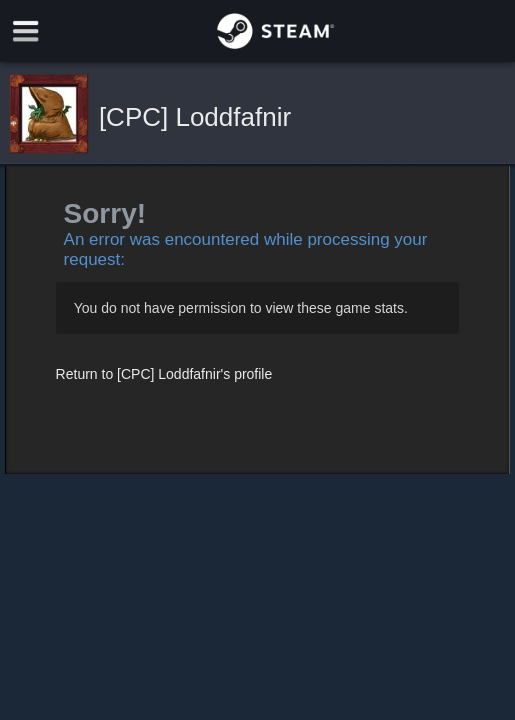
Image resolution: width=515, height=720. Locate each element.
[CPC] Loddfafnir (195, 117)
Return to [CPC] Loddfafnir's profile (164, 374)
